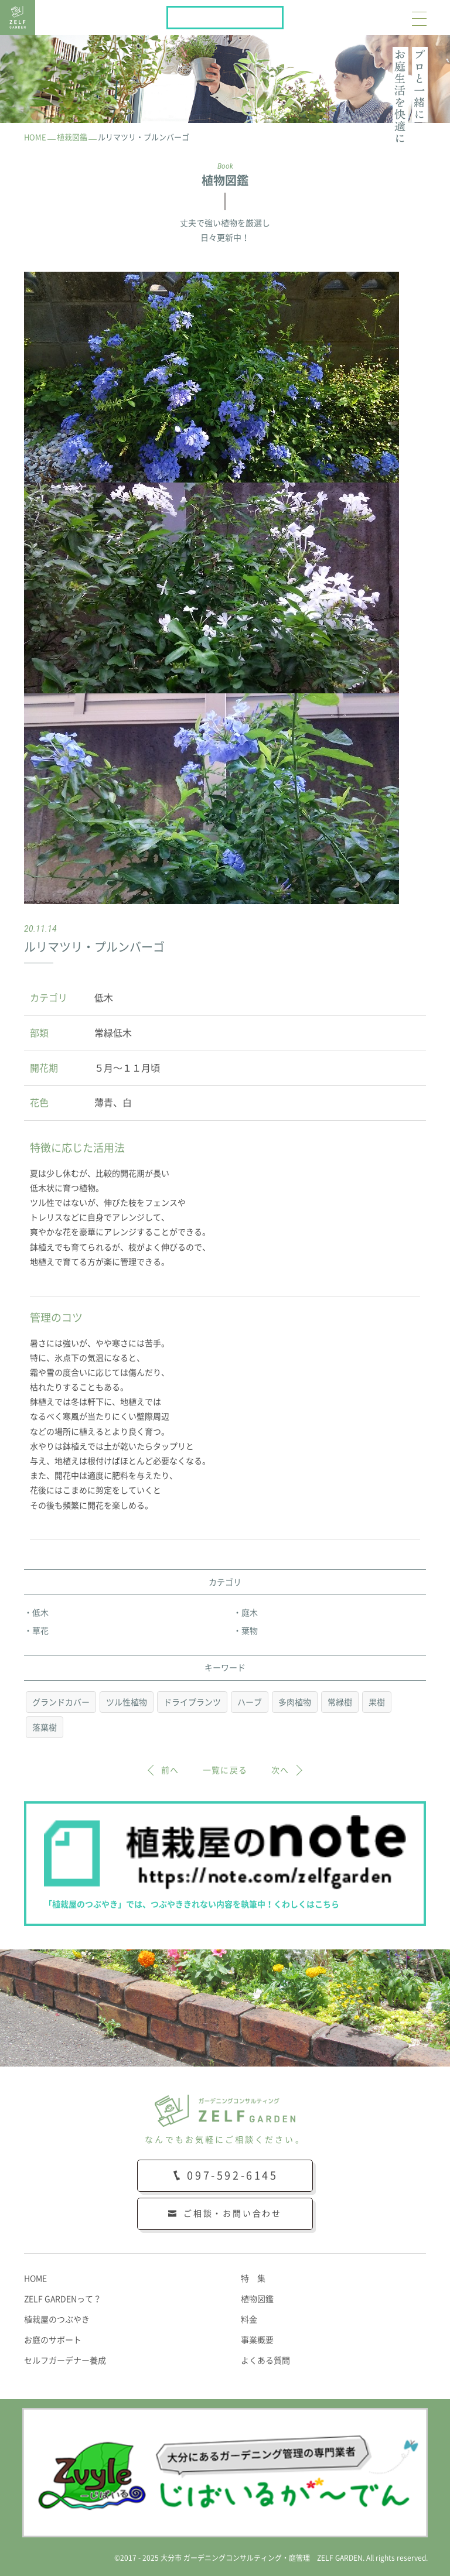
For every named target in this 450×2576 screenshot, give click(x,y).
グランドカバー (61, 1702)
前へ (170, 1770)
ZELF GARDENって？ (62, 2299)
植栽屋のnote (283, 15)
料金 (249, 2319)
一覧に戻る (225, 1770)
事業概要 (257, 2340)
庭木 (249, 1613)
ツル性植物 (126, 1702)
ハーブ (249, 1702)
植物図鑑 (257, 2299)
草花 (40, 1631)
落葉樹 (44, 1727)
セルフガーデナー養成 (65, 2360)
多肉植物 (294, 1702)
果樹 (377, 1702)
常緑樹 (340, 1702)
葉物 (249, 1631)
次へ (280, 1770)
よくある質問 (265, 2360)
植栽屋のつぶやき (57, 2319)
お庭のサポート (52, 2340)
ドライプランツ (192, 1702)
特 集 (253, 2278)
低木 (40, 1613)
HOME (35, 2278)
